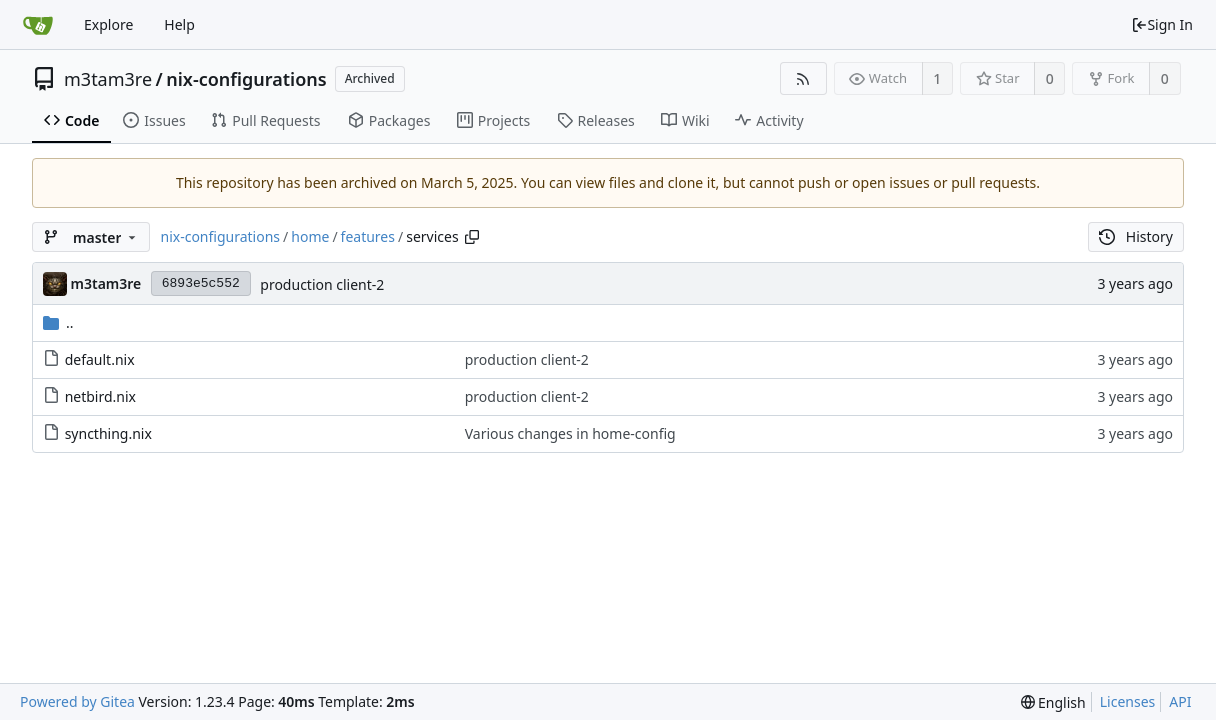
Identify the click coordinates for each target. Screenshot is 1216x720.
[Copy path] (472, 237)
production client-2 (322, 284)
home (310, 236)
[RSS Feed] (803, 78)
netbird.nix (100, 396)
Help (179, 24)
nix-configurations (246, 79)
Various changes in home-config (570, 433)
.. (58, 322)
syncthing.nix (108, 433)
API (1180, 701)
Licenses (1128, 701)
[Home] (38, 25)
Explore (108, 24)
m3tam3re (108, 79)
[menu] (1053, 702)
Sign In (1162, 24)
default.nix (100, 359)
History (1136, 236)
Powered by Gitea (77, 701)
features (368, 236)
